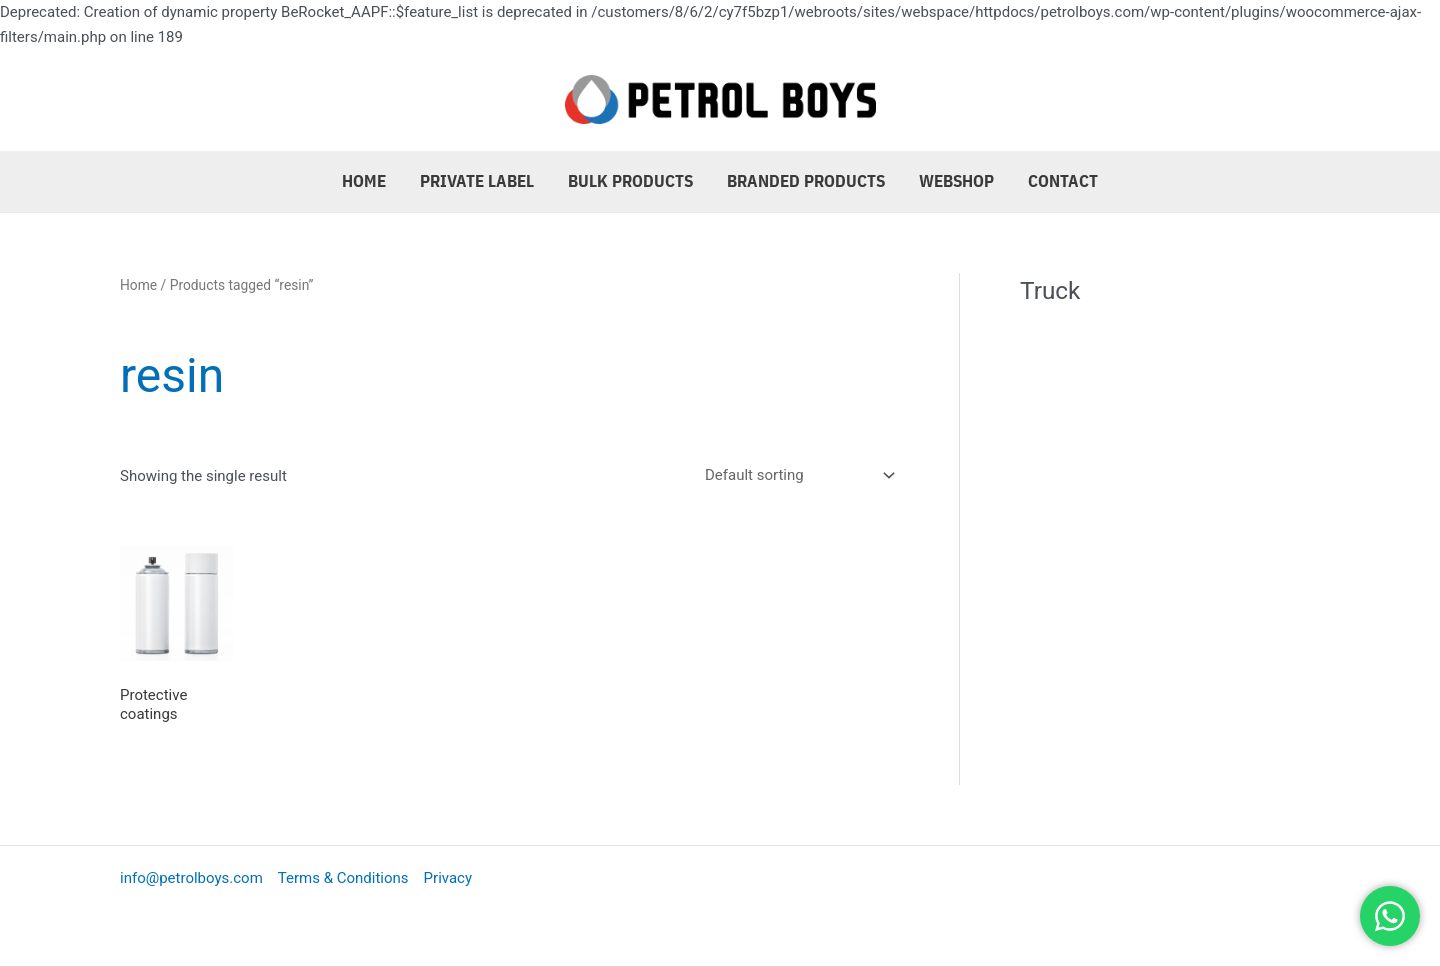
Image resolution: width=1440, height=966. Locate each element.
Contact (1063, 181)
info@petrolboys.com (191, 878)
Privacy (448, 878)
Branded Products (806, 181)
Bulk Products (630, 181)
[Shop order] (796, 475)
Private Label (477, 181)
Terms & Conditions (343, 878)
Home (364, 181)
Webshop (956, 181)
